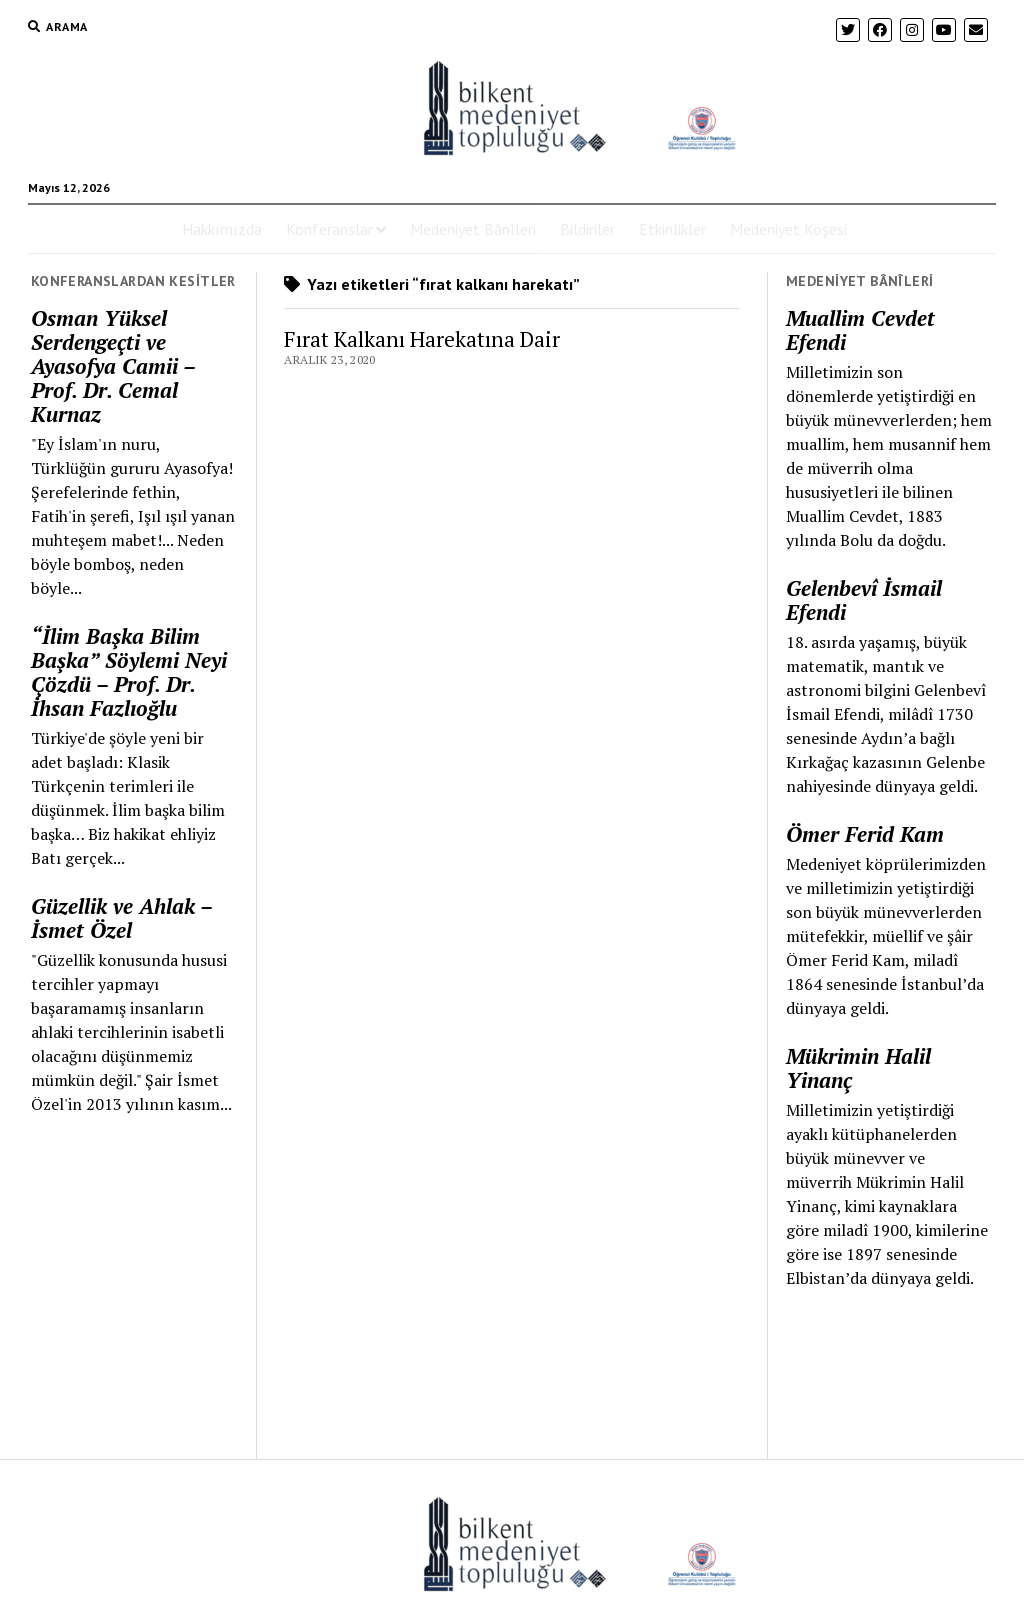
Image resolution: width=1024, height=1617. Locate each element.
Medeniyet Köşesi (788, 229)
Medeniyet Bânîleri (473, 229)
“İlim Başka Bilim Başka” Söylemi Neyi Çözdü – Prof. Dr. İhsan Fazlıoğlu (129, 672)
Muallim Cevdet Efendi (860, 330)
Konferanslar (329, 229)
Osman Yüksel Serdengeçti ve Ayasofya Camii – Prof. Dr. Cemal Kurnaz (113, 366)
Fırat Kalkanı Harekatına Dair (422, 339)
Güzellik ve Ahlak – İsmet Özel (121, 918)
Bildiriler (587, 229)
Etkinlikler (672, 229)
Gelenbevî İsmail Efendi (864, 600)
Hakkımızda (222, 229)
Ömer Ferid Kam (865, 834)
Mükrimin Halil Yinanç (858, 1068)
